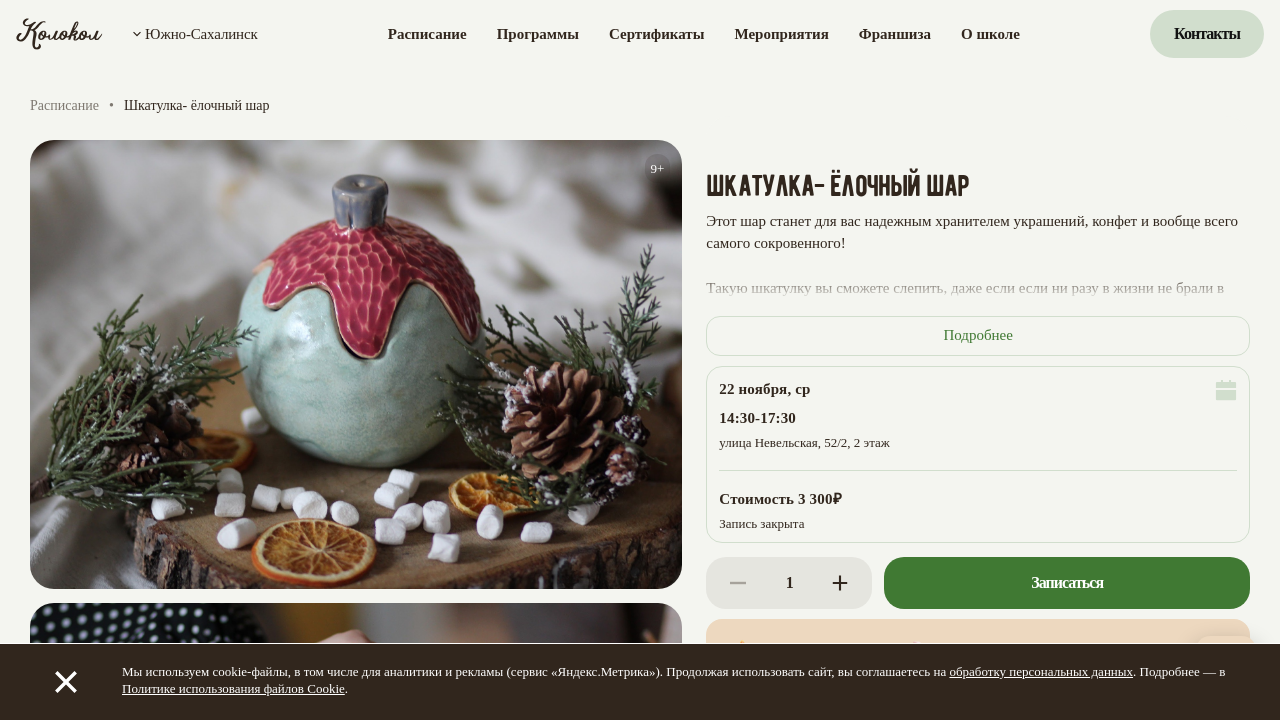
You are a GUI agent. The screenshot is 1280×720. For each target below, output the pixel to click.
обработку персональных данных (1041, 671)
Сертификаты (656, 34)
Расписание (427, 34)
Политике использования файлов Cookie (233, 688)
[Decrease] (738, 583)
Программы (538, 34)
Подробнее (978, 335)
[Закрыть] (66, 682)
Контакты (1207, 33)
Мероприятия (781, 34)
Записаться (1067, 582)
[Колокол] (59, 34)
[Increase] (840, 583)
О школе (990, 34)
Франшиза (895, 34)
